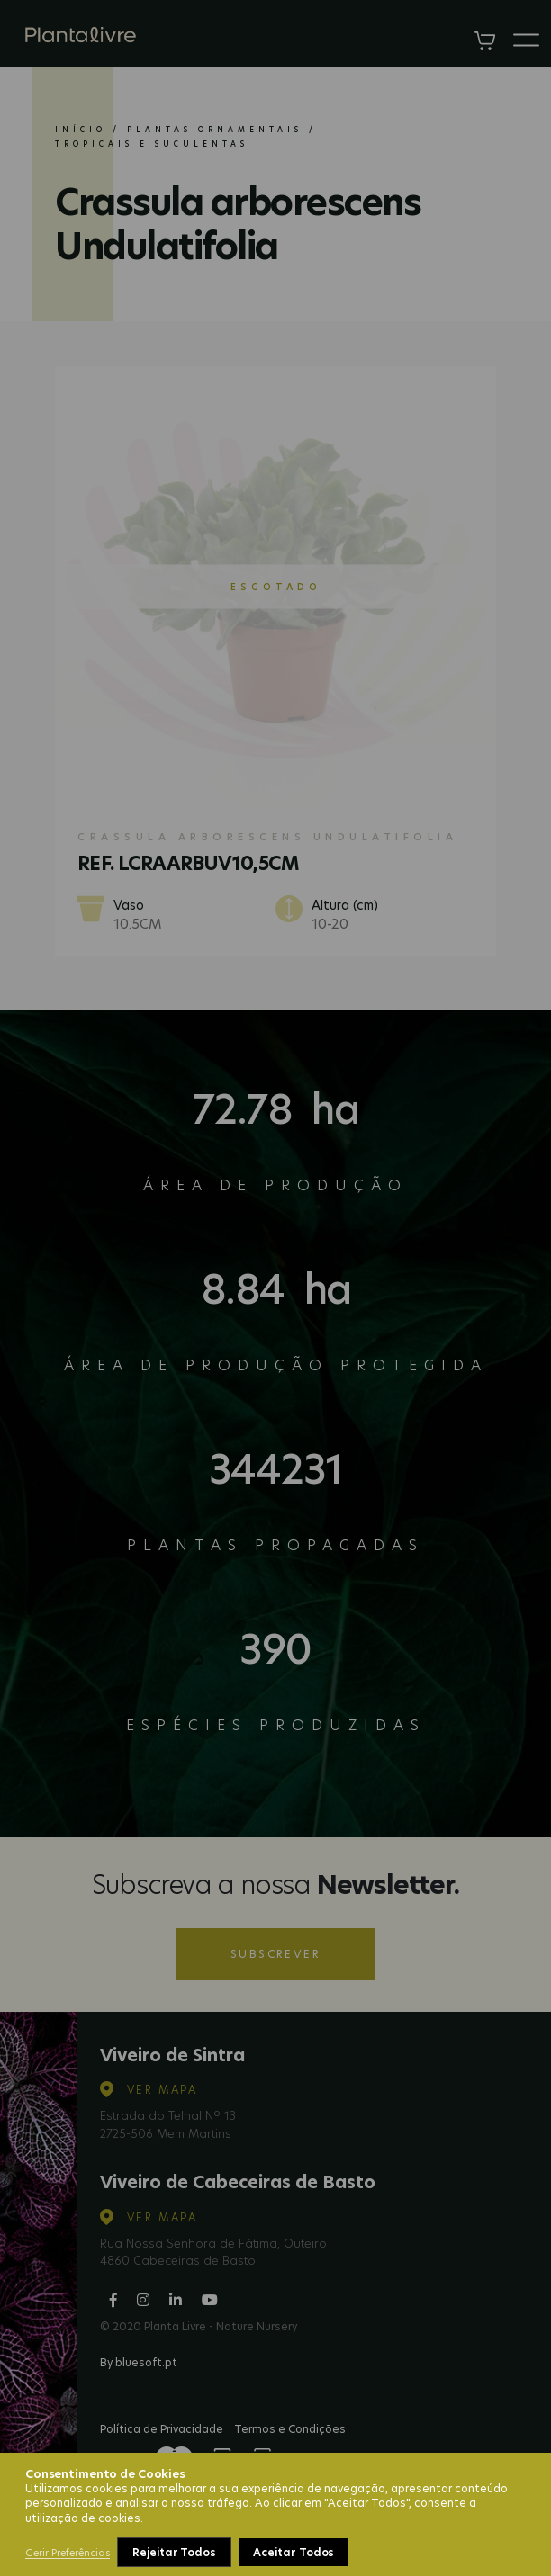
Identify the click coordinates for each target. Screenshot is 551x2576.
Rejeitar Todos (174, 2552)
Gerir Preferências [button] (67, 2552)
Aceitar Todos (293, 2552)
